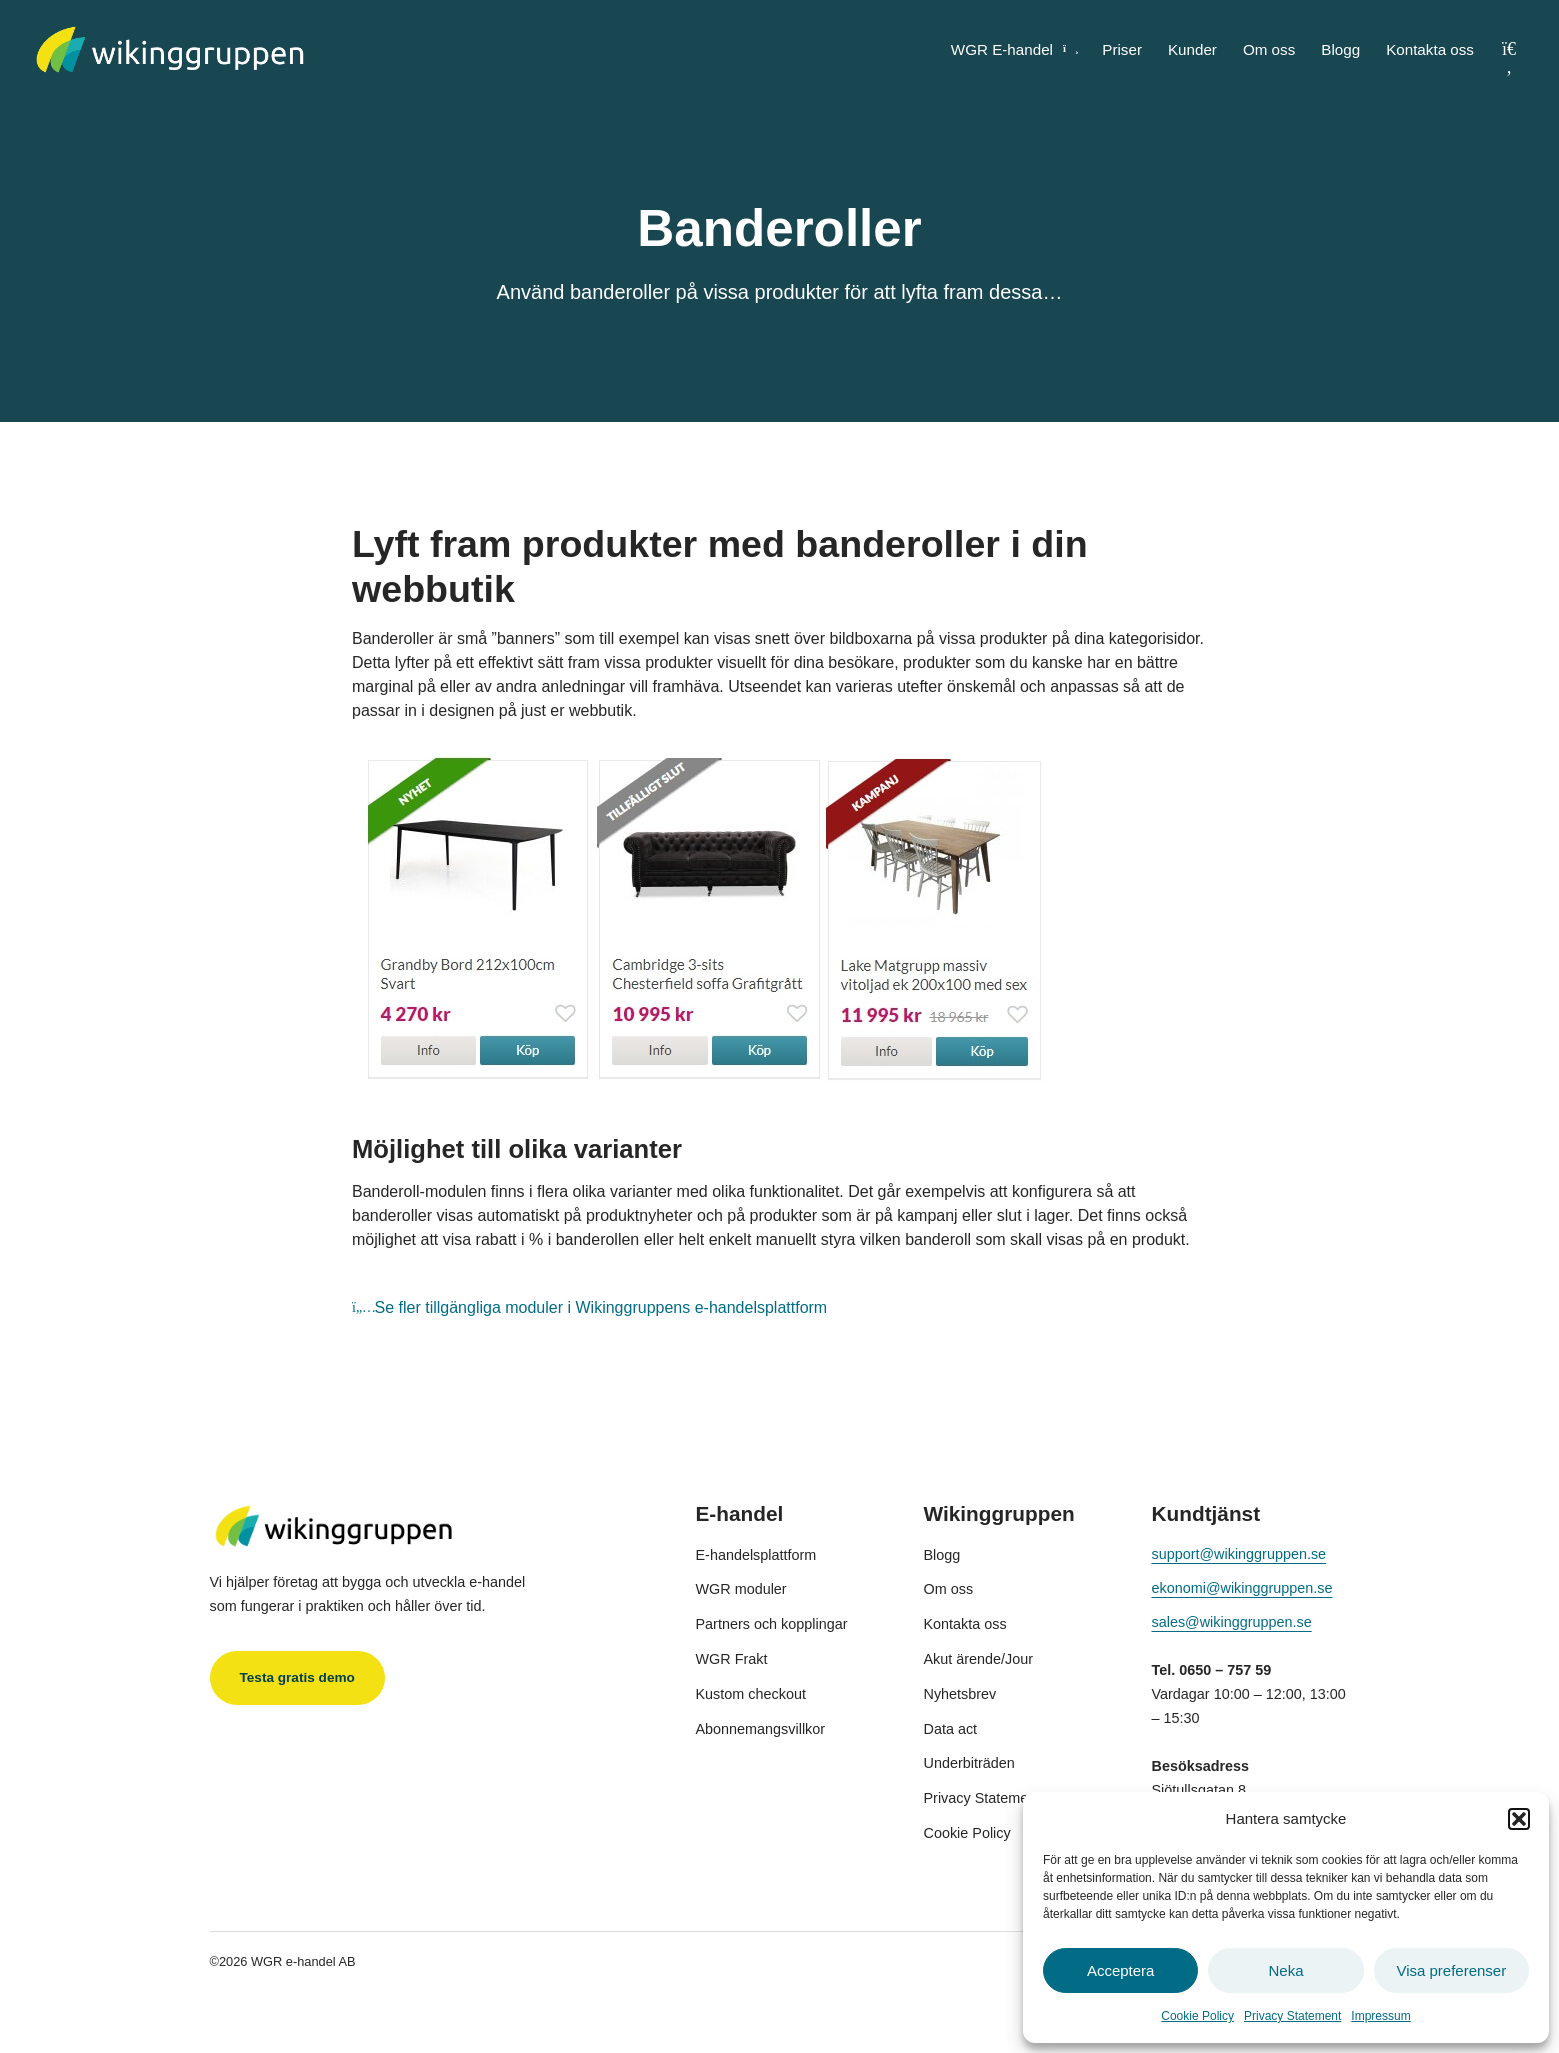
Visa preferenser (1451, 1970)
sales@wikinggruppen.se (1232, 1622)
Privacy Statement (1292, 2016)
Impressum (1380, 2016)
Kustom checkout (751, 1694)
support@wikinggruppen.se (1239, 1554)
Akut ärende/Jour (979, 1659)
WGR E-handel (1013, 49)
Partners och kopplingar (772, 1624)
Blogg (1340, 49)
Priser (1122, 49)
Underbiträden (969, 1763)
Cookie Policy (1197, 2016)
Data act (951, 1729)
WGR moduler (741, 1589)
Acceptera (1121, 1970)
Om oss (1269, 49)
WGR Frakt (732, 1659)
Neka (1285, 1970)
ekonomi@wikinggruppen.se (1242, 1588)
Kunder (1192, 49)
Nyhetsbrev (960, 1694)
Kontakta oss (1430, 49)
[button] (1519, 1819)
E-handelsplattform (756, 1555)
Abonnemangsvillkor (761, 1729)
